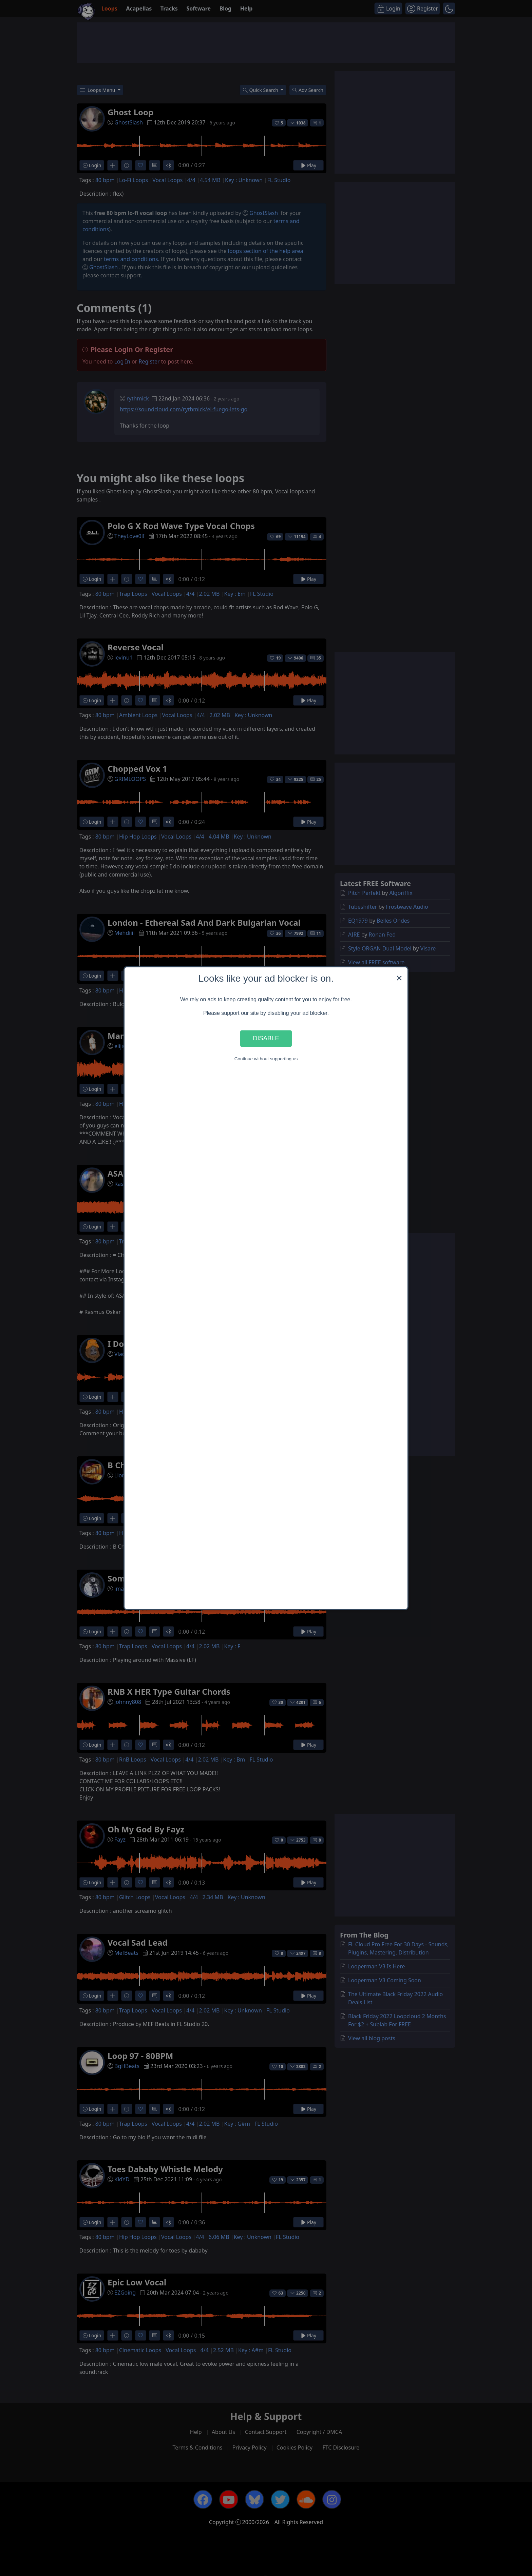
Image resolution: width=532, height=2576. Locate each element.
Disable (266, 1038)
